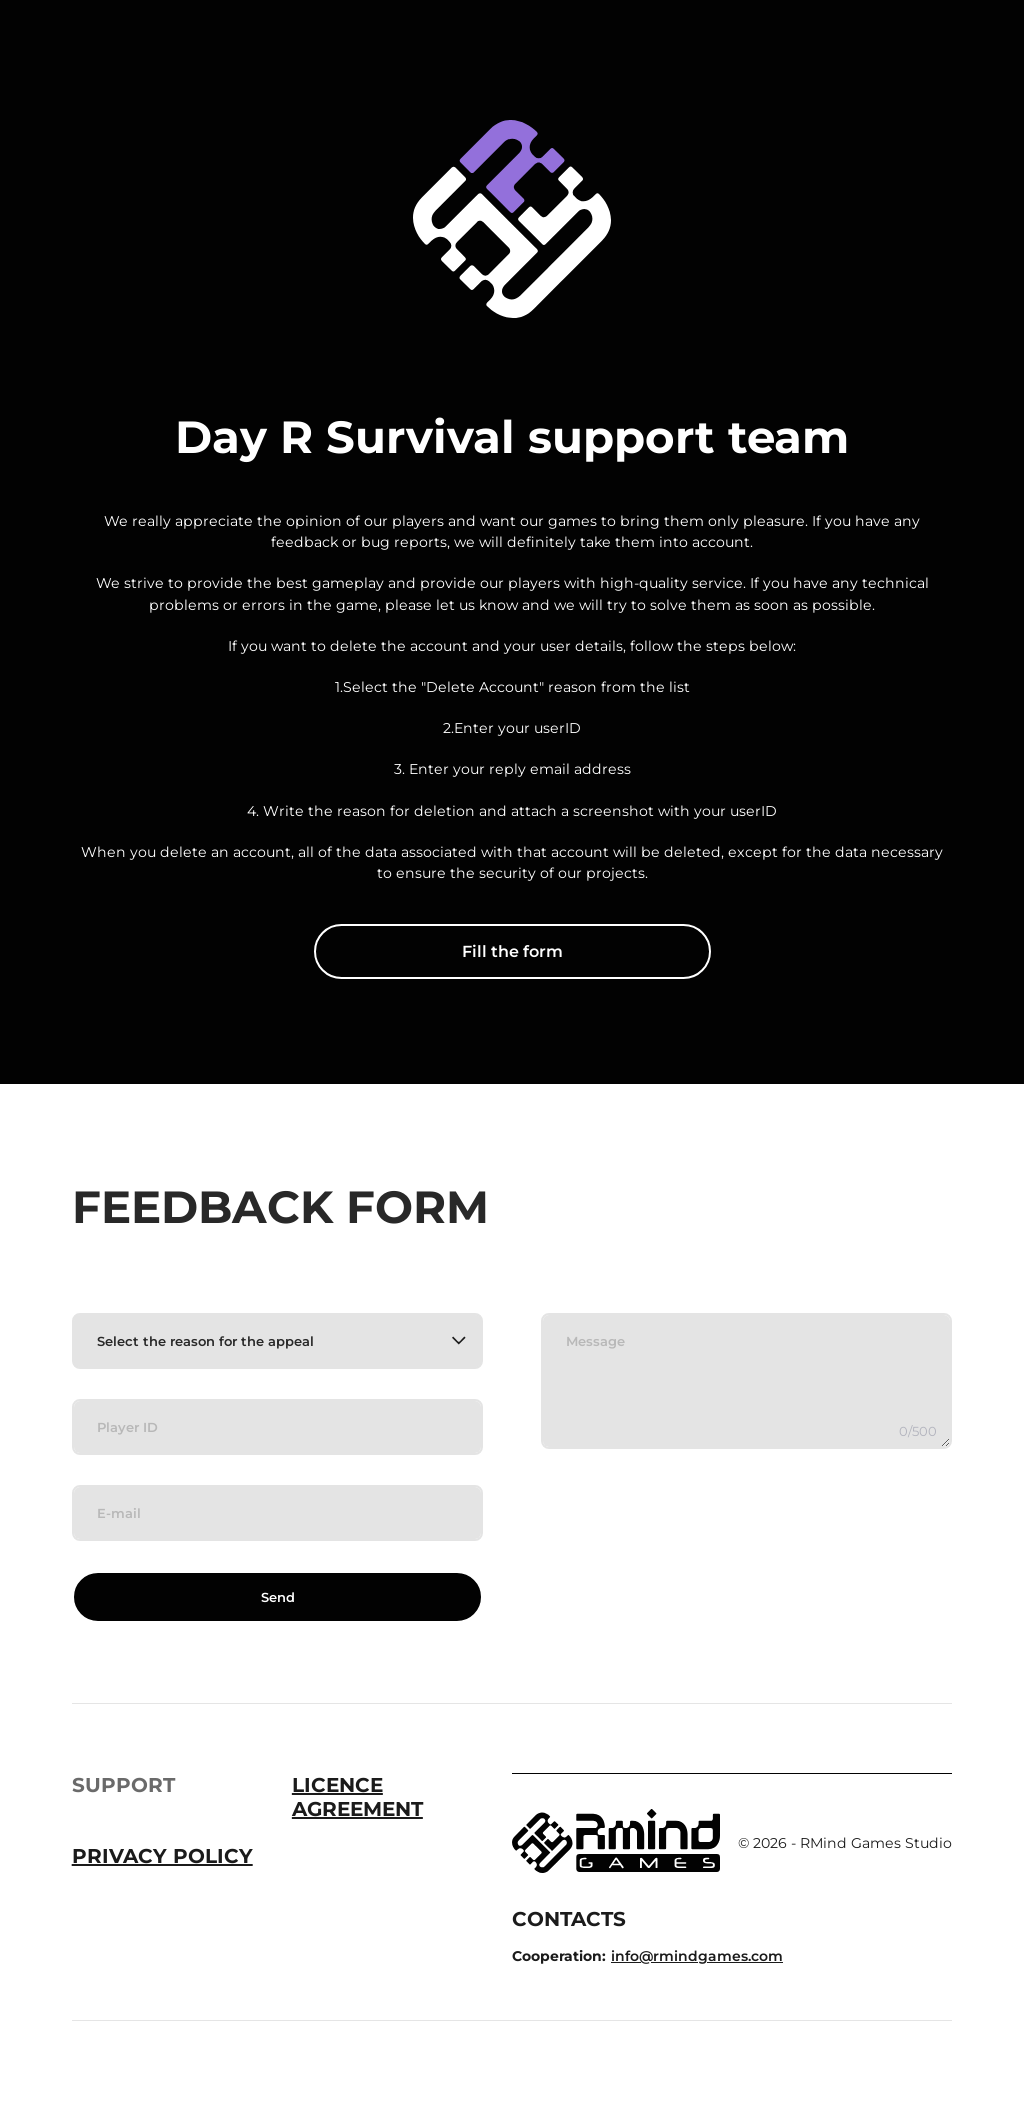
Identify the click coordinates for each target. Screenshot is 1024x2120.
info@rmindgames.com (697, 1956)
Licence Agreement (357, 1797)
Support (123, 1785)
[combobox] (277, 1341)
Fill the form (512, 951)
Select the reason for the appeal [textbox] (205, 1341)
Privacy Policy (162, 1856)
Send (278, 1597)
